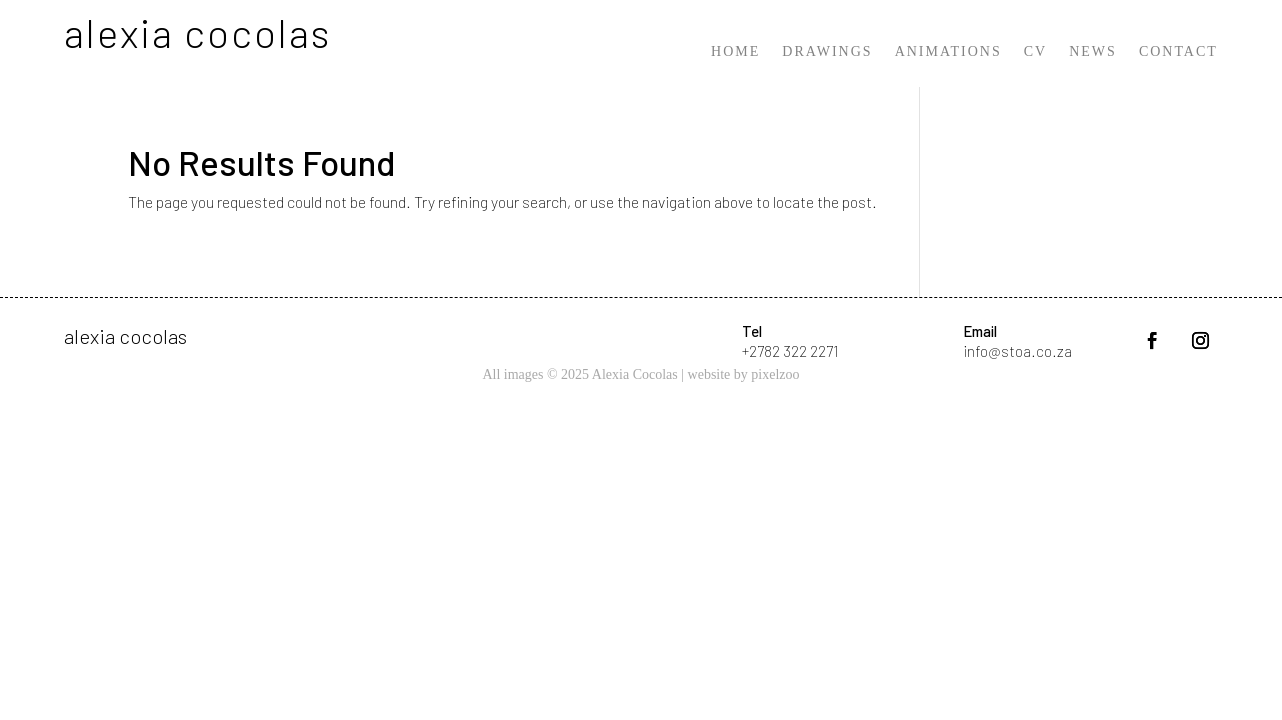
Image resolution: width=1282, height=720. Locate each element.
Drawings (827, 52)
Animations (948, 52)
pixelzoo (775, 374)
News (1093, 52)
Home (735, 52)
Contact (1178, 52)
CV (1035, 52)
